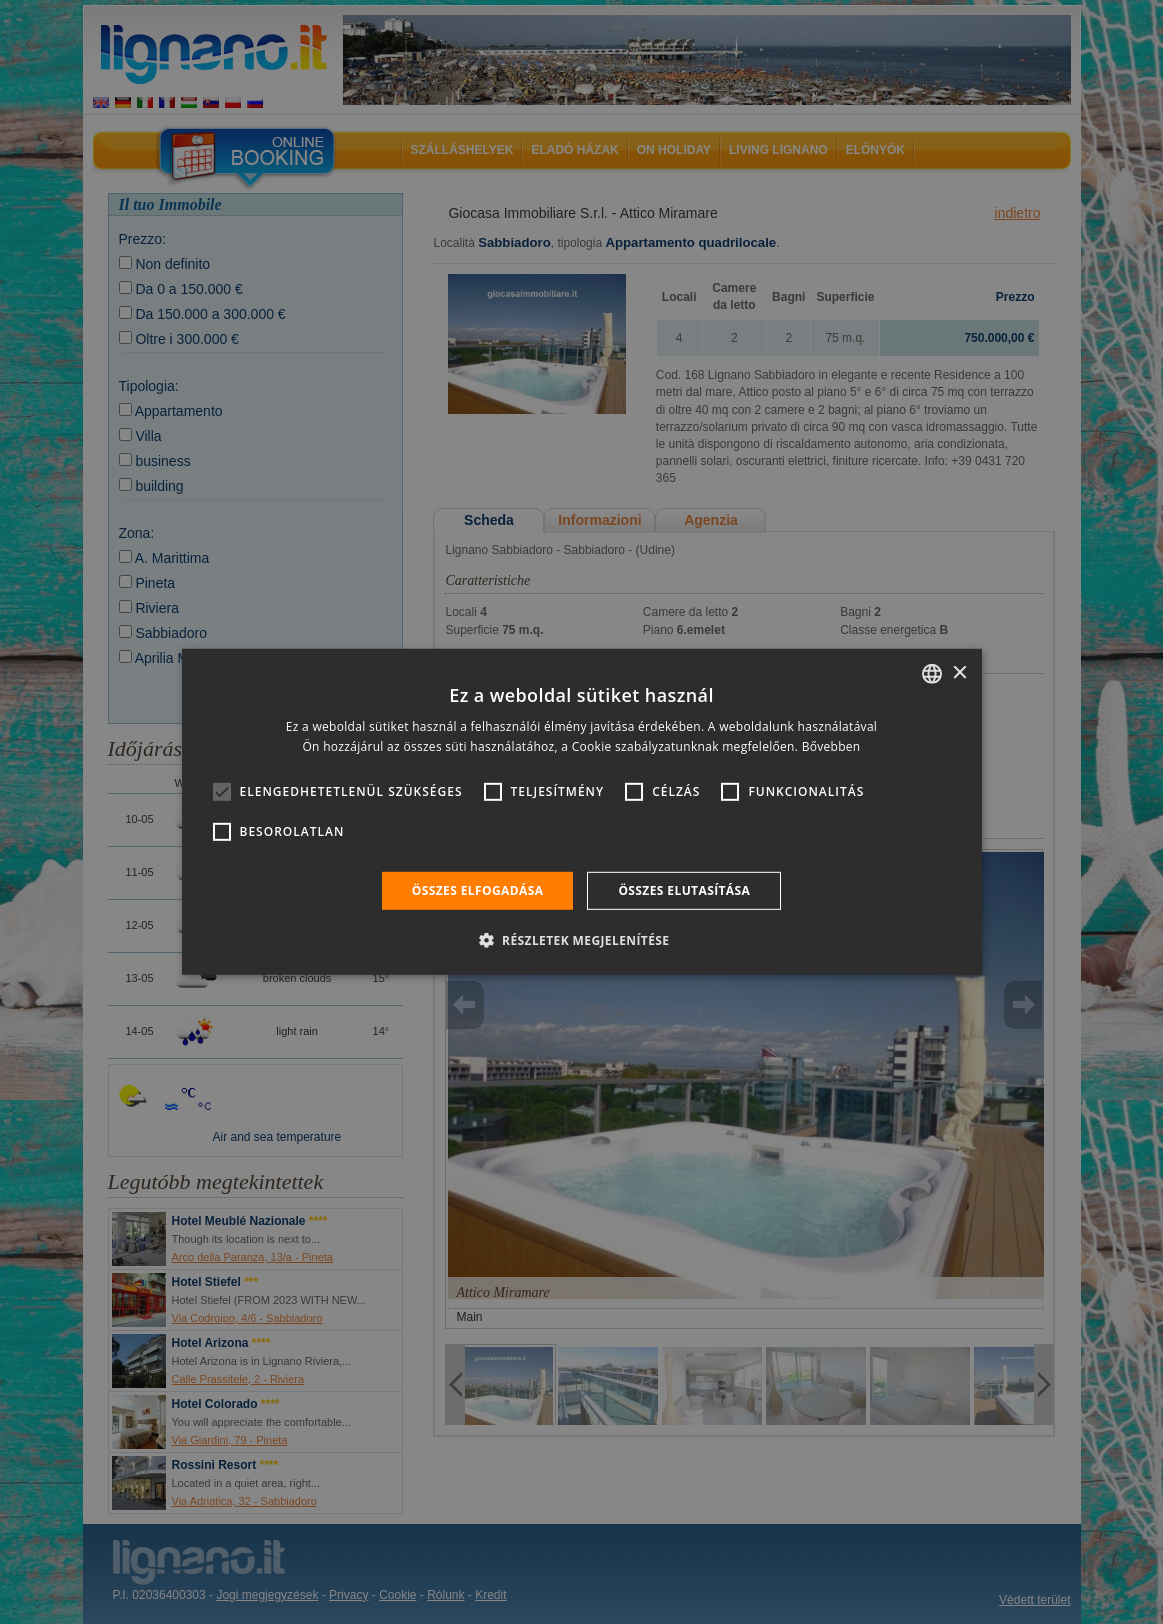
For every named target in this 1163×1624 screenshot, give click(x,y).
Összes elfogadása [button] (478, 890)
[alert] (581, 812)
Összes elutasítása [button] (684, 890)
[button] (582, 940)
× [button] (959, 672)
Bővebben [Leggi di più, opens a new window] (831, 746)
